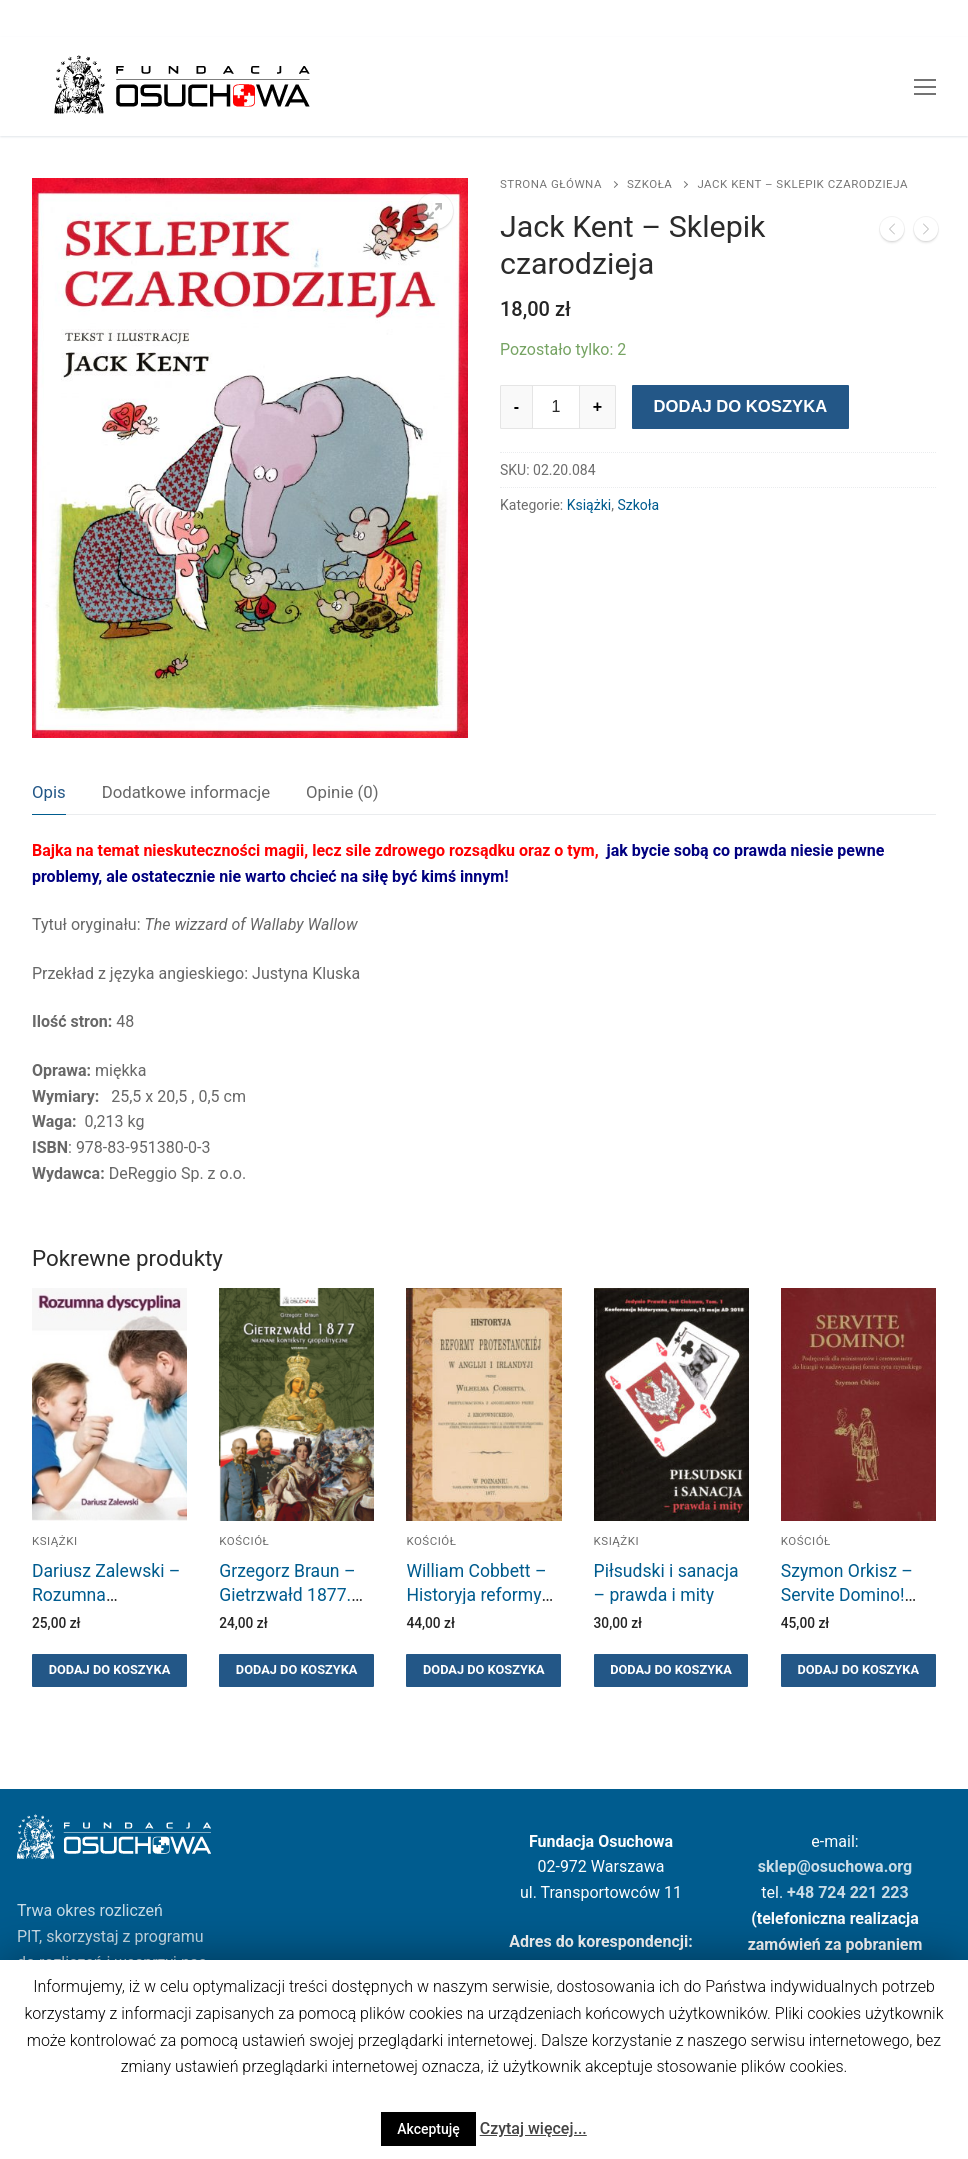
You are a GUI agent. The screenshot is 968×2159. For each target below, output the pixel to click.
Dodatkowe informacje (186, 792)
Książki (589, 505)
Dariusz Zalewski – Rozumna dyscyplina (106, 1595)
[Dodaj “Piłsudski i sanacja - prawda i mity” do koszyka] (671, 1670)
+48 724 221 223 (848, 1892)
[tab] (49, 792)
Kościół (244, 1541)
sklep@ (784, 1866)
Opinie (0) (342, 792)
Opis (49, 792)
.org (898, 1866)
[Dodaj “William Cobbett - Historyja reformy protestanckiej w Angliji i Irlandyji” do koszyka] (483, 1670)
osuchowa (847, 1866)
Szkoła (649, 184)
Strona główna (551, 184)
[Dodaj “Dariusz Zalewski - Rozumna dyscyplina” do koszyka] (109, 1670)
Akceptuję (428, 2129)
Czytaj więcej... (533, 2128)
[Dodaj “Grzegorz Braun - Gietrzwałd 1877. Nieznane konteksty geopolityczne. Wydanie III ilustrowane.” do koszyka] (296, 1670)
